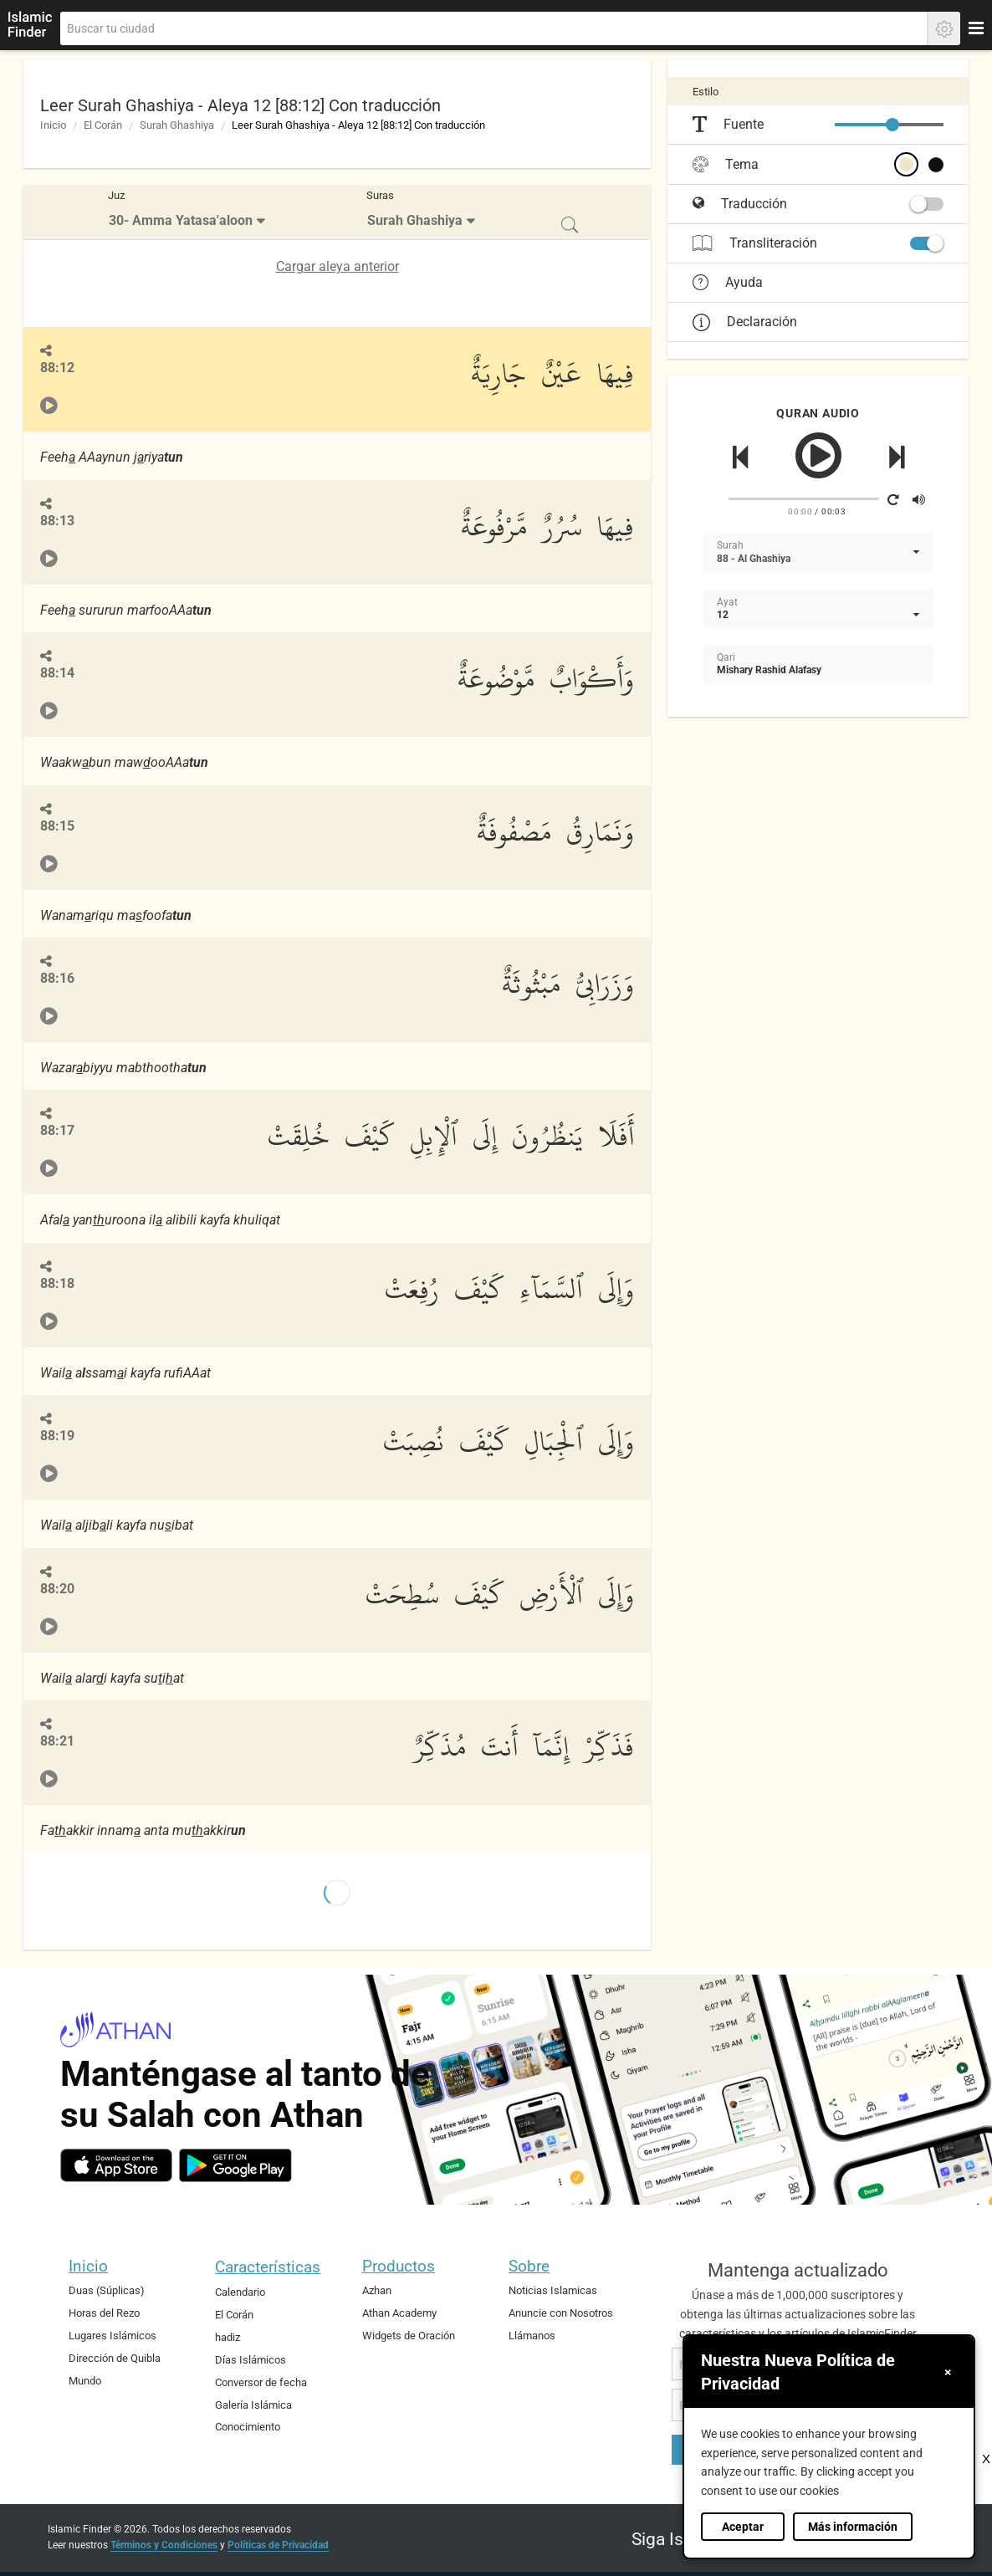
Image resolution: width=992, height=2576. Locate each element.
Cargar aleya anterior (337, 266)
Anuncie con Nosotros (561, 2313)
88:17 (57, 1130)
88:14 (57, 673)
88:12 (57, 368)
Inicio (53, 125)
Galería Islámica (253, 2405)
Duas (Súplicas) (107, 2290)
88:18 (57, 1283)
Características (267, 2267)
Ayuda (728, 282)
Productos (398, 2266)
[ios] (116, 2165)
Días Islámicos (250, 2360)
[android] (235, 2165)
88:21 (57, 1741)
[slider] (892, 124)
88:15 (57, 826)
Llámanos (532, 2335)
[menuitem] (188, 212)
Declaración (745, 322)
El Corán (103, 125)
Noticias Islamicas (553, 2290)
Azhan (376, 2290)
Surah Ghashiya (177, 125)
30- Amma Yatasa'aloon (181, 220)
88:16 (57, 978)
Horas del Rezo (104, 2313)
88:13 (57, 521)
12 (723, 615)
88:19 (57, 1436)
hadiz (227, 2337)
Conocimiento (247, 2426)
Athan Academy (399, 2313)
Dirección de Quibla (115, 2358)
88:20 (57, 1589)
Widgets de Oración (408, 2335)
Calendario (240, 2292)
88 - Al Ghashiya (753, 559)
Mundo (85, 2380)
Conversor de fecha (261, 2382)
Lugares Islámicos (112, 2335)
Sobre (529, 2266)
